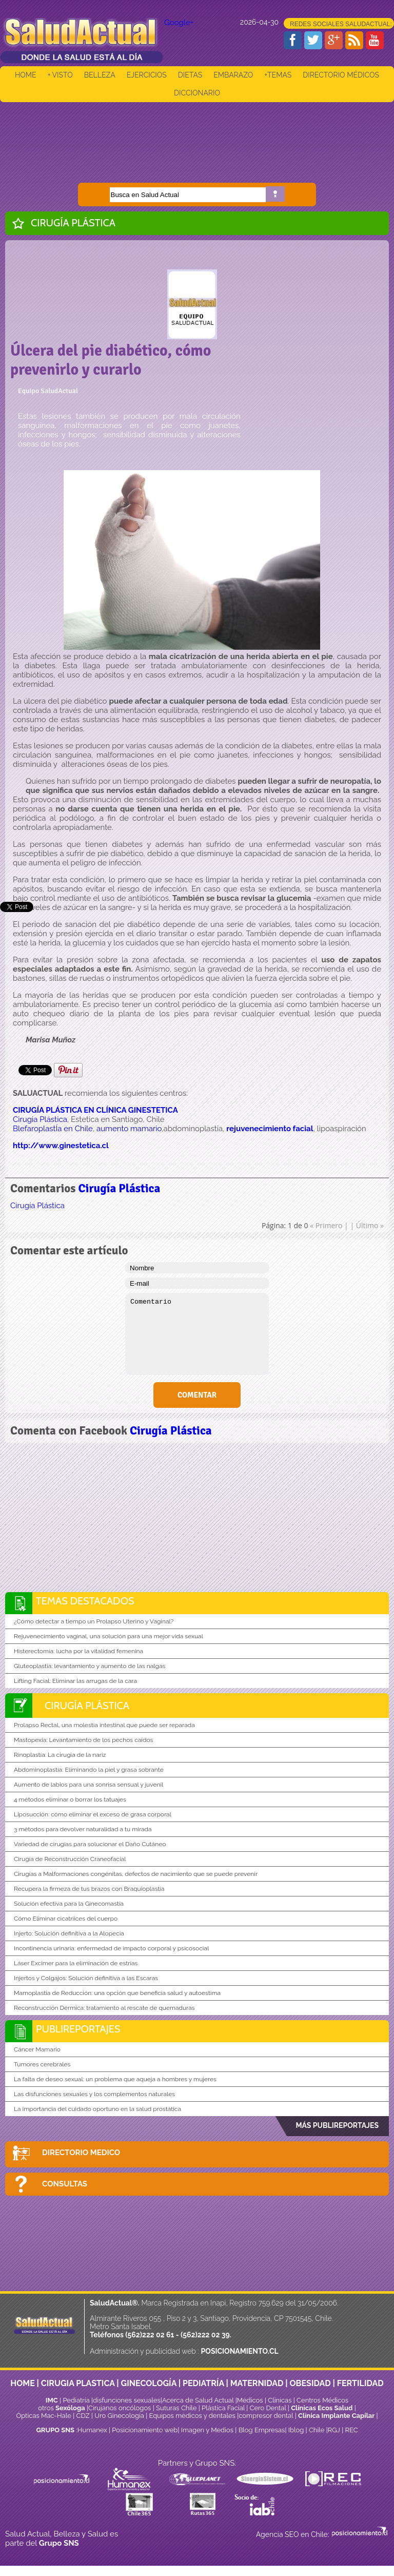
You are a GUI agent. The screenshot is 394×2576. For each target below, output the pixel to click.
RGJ (334, 2430)
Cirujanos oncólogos (119, 2408)
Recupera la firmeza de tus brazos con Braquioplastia (89, 1888)
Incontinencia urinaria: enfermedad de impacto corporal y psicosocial (111, 1948)
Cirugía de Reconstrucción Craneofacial (70, 1859)
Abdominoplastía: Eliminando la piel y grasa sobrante (89, 1769)
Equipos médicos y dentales (193, 2415)
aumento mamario (129, 1128)
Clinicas (279, 2400)
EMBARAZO (233, 75)
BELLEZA (99, 75)
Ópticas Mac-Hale (43, 2415)
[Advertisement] (197, 135)
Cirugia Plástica (40, 1119)
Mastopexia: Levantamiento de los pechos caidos (83, 1740)
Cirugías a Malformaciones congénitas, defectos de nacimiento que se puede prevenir (136, 1873)
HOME (25, 75)
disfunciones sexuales (127, 2400)
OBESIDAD (309, 2383)
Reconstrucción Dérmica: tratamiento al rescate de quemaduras (104, 2007)
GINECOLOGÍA (148, 2383)
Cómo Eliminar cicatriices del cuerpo (65, 1918)
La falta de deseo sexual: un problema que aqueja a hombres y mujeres (115, 2079)
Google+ (178, 22)
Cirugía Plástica (73, 223)
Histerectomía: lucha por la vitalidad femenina (78, 1651)
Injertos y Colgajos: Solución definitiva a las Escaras (86, 1978)
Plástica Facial (224, 2408)
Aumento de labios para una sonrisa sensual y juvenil (88, 1784)
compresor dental (266, 2415)
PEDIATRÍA (203, 2383)
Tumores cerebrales (42, 2064)
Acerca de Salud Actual (197, 2400)
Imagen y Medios (207, 2430)
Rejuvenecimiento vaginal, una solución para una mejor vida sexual (108, 1636)
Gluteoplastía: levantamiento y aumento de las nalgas (89, 1666)
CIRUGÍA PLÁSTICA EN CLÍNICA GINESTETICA (95, 1110)
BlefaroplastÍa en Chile (53, 1128)
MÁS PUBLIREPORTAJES (337, 2125)
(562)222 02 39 (205, 2335)
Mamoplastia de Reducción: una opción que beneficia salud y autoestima (117, 1993)
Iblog (296, 2430)
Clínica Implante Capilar (336, 2415)
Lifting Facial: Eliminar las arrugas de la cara (75, 1680)
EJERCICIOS (147, 75)
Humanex (92, 2430)
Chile (317, 2430)
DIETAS (190, 75)
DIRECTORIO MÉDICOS (341, 75)
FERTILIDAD (360, 2383)
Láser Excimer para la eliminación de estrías (75, 1963)
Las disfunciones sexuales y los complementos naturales (94, 2094)
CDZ (83, 2415)
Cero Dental (268, 2408)
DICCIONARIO (197, 93)
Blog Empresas (261, 2430)
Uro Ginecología (119, 2415)
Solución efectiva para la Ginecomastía (69, 1903)
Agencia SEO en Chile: (293, 2534)
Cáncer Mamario (37, 2049)
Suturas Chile (176, 2408)
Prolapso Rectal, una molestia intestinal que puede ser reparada (104, 1725)
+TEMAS (277, 75)
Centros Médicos (322, 2400)
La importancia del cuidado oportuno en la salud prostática (97, 2109)
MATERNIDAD (257, 2383)
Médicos (251, 2400)
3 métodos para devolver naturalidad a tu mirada (83, 1829)
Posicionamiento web (145, 2430)
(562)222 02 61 (149, 2335)
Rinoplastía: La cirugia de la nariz (60, 1754)
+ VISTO (60, 75)
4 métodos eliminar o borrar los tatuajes (70, 1799)
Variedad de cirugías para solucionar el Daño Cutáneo (90, 1844)
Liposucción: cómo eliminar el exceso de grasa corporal (92, 1814)
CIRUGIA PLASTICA (78, 2383)
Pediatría (76, 2400)
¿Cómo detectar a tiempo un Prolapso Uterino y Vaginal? (93, 1621)
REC (351, 2430)
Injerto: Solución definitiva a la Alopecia (69, 1933)
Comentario (197, 1334)
